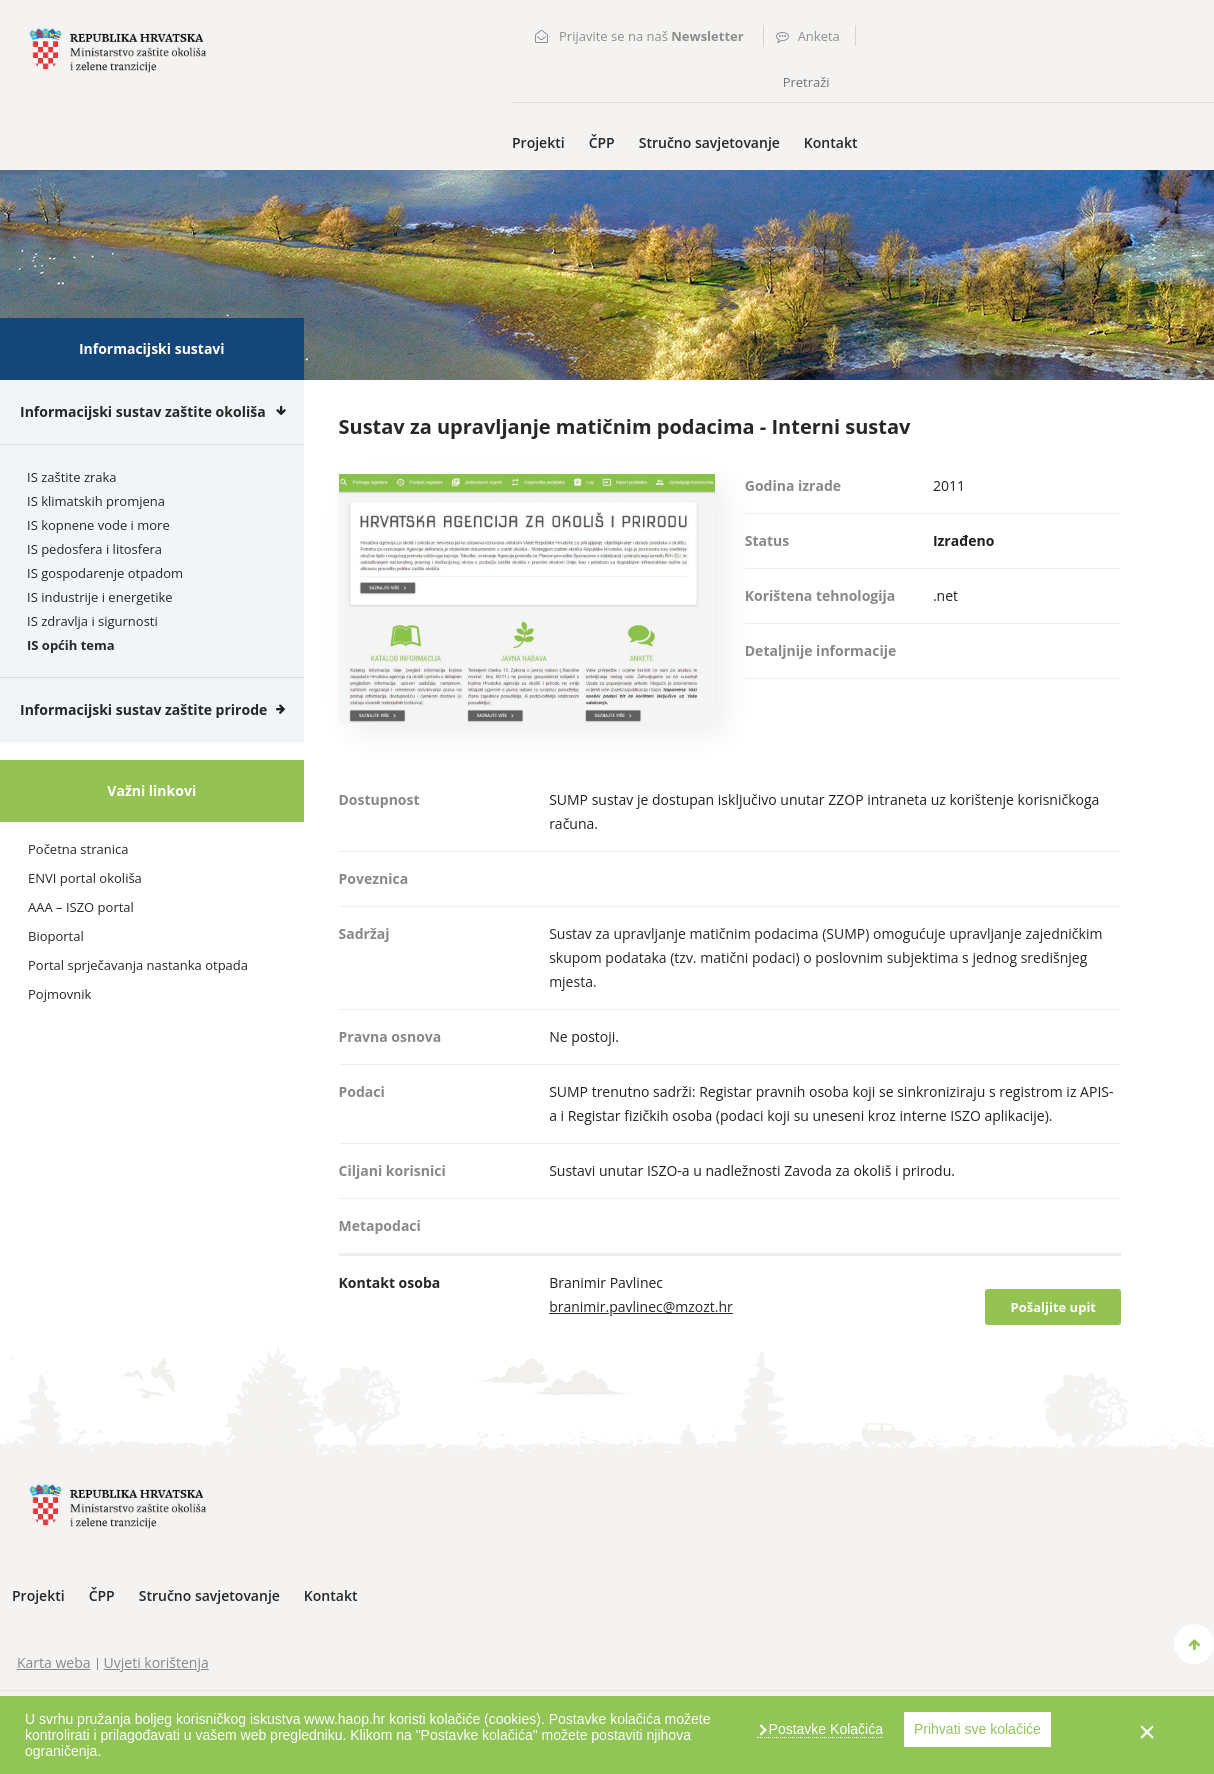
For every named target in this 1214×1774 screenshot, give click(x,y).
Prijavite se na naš (651, 36)
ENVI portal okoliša (85, 878)
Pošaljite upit (1053, 1307)
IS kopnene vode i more (98, 525)
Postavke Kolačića (824, 1729)
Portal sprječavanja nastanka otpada (138, 965)
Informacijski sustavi (152, 348)
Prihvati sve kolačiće (977, 1729)
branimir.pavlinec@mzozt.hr (641, 1306)
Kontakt (831, 142)
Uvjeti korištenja (156, 1662)
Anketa (819, 36)
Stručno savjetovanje (709, 142)
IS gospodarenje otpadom (105, 573)
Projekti (538, 142)
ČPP (602, 142)
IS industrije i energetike (100, 597)
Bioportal (56, 936)
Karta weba (54, 1662)
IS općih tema (71, 645)
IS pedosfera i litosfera (94, 549)
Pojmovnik (59, 994)
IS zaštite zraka (72, 477)
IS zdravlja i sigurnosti (92, 621)
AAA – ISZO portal (81, 907)
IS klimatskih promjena (96, 501)
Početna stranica (78, 849)
